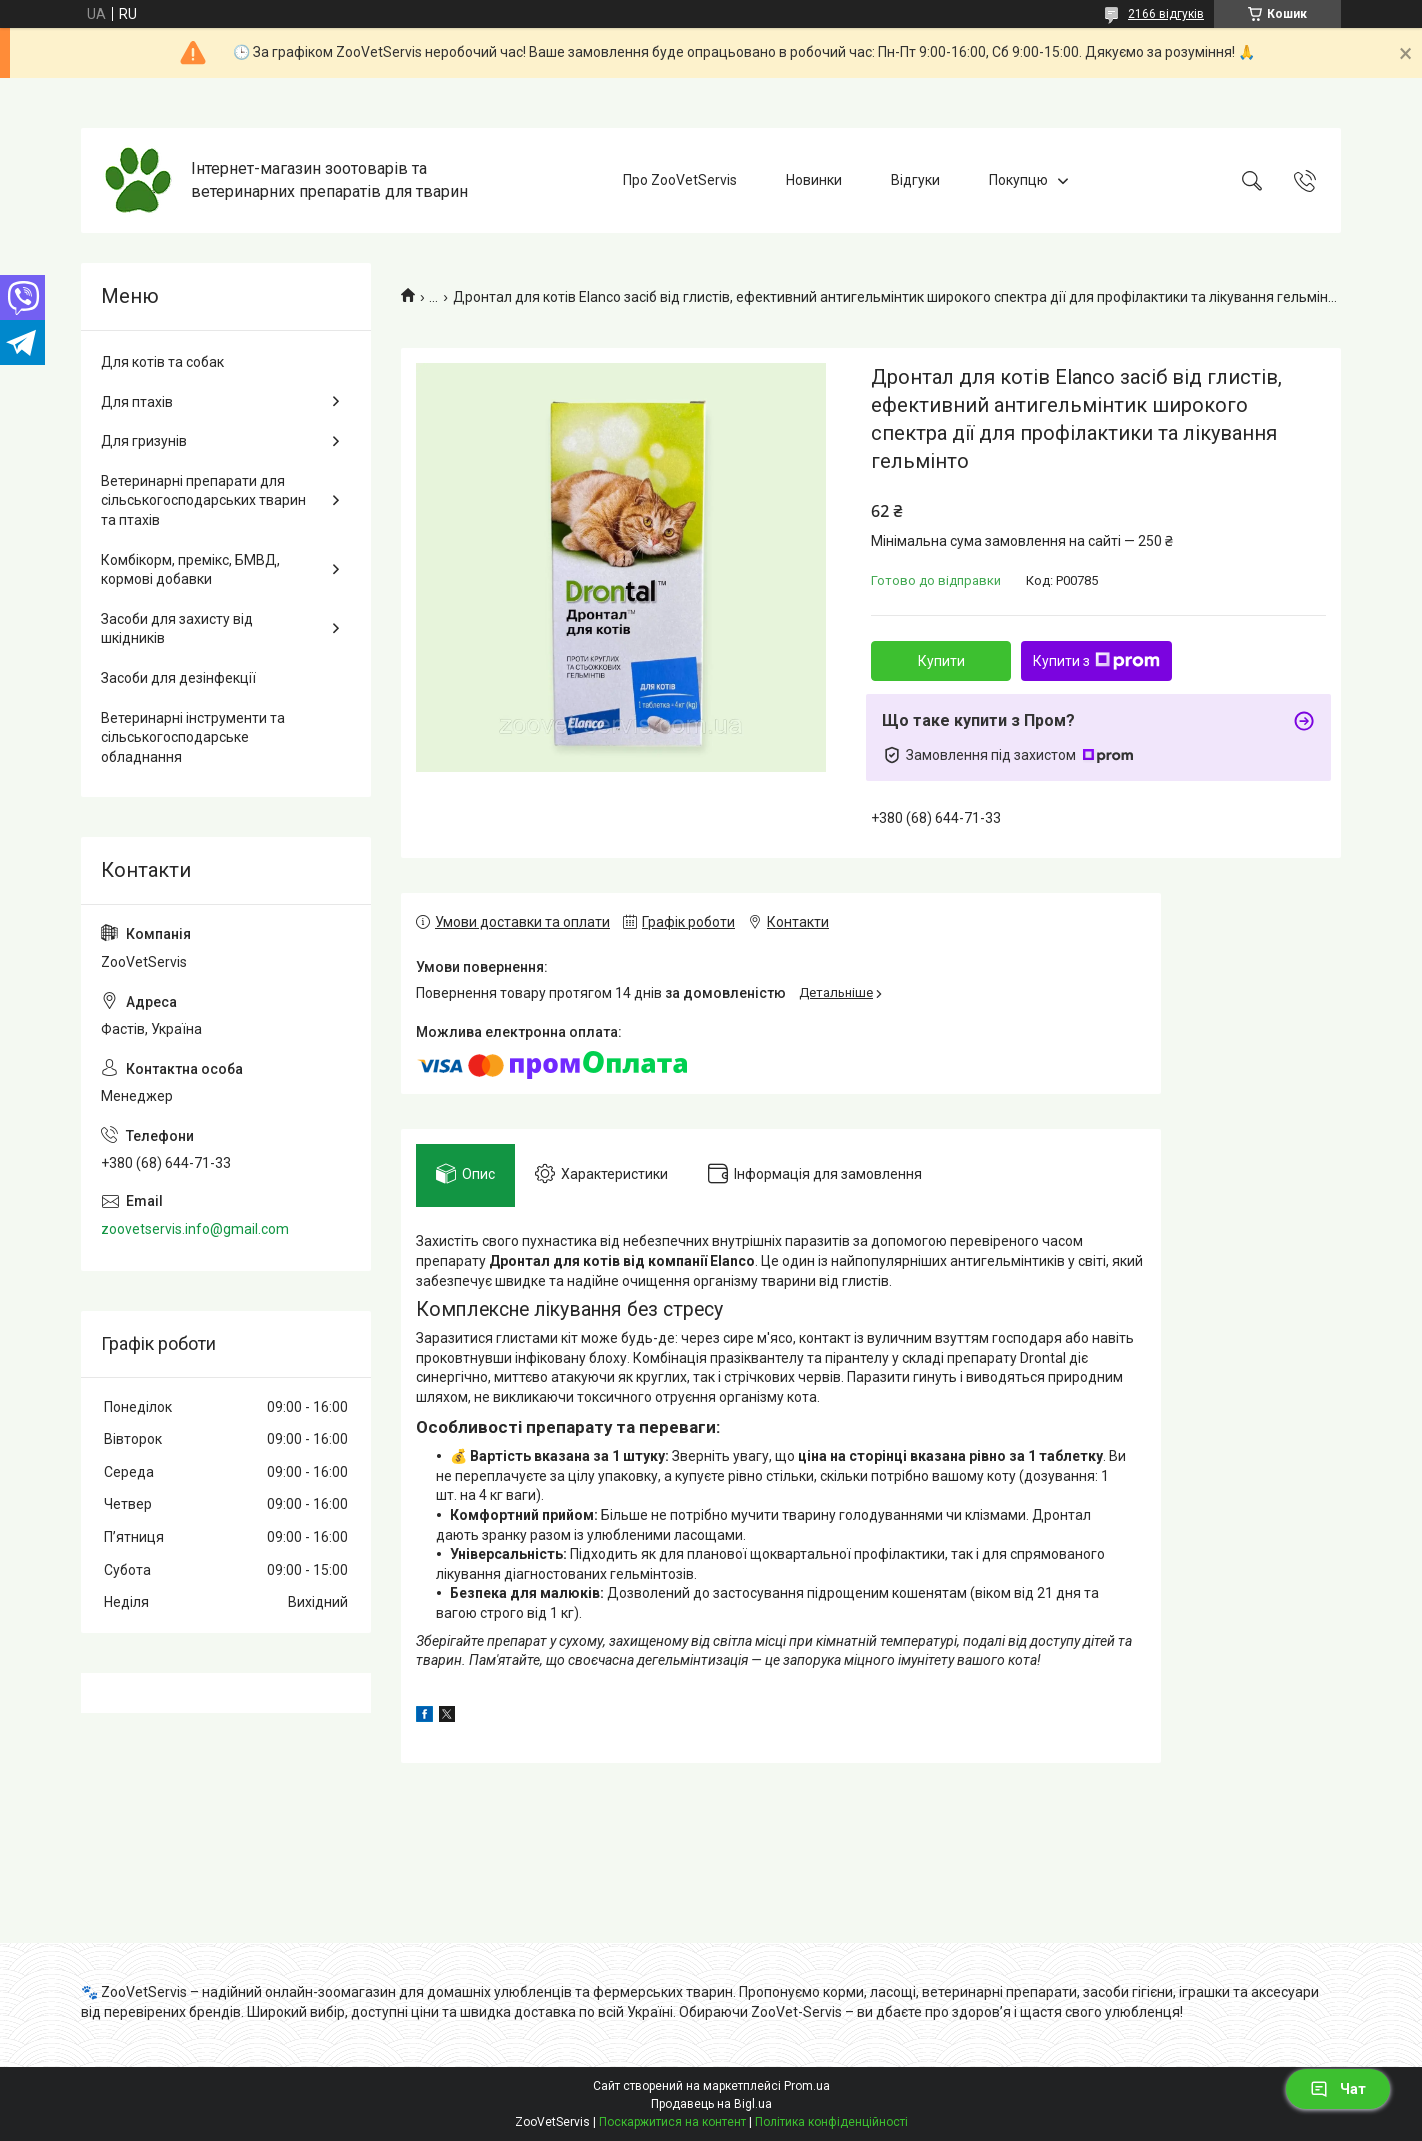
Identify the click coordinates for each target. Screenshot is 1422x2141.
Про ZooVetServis (680, 180)
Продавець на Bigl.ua (711, 2104)
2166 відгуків (1166, 14)
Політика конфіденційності (831, 2122)
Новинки (814, 180)
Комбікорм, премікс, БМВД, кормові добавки (190, 570)
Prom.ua (807, 2086)
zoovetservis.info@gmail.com (195, 1229)
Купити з (1096, 661)
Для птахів (137, 402)
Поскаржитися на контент (672, 2122)
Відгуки (915, 180)
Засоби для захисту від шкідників (177, 629)
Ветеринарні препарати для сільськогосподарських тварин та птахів (203, 500)
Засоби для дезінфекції (178, 678)
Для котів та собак (162, 362)
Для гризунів (144, 441)
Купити (941, 661)
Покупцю (1018, 180)
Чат (1338, 2089)
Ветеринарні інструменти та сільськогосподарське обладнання (193, 737)
